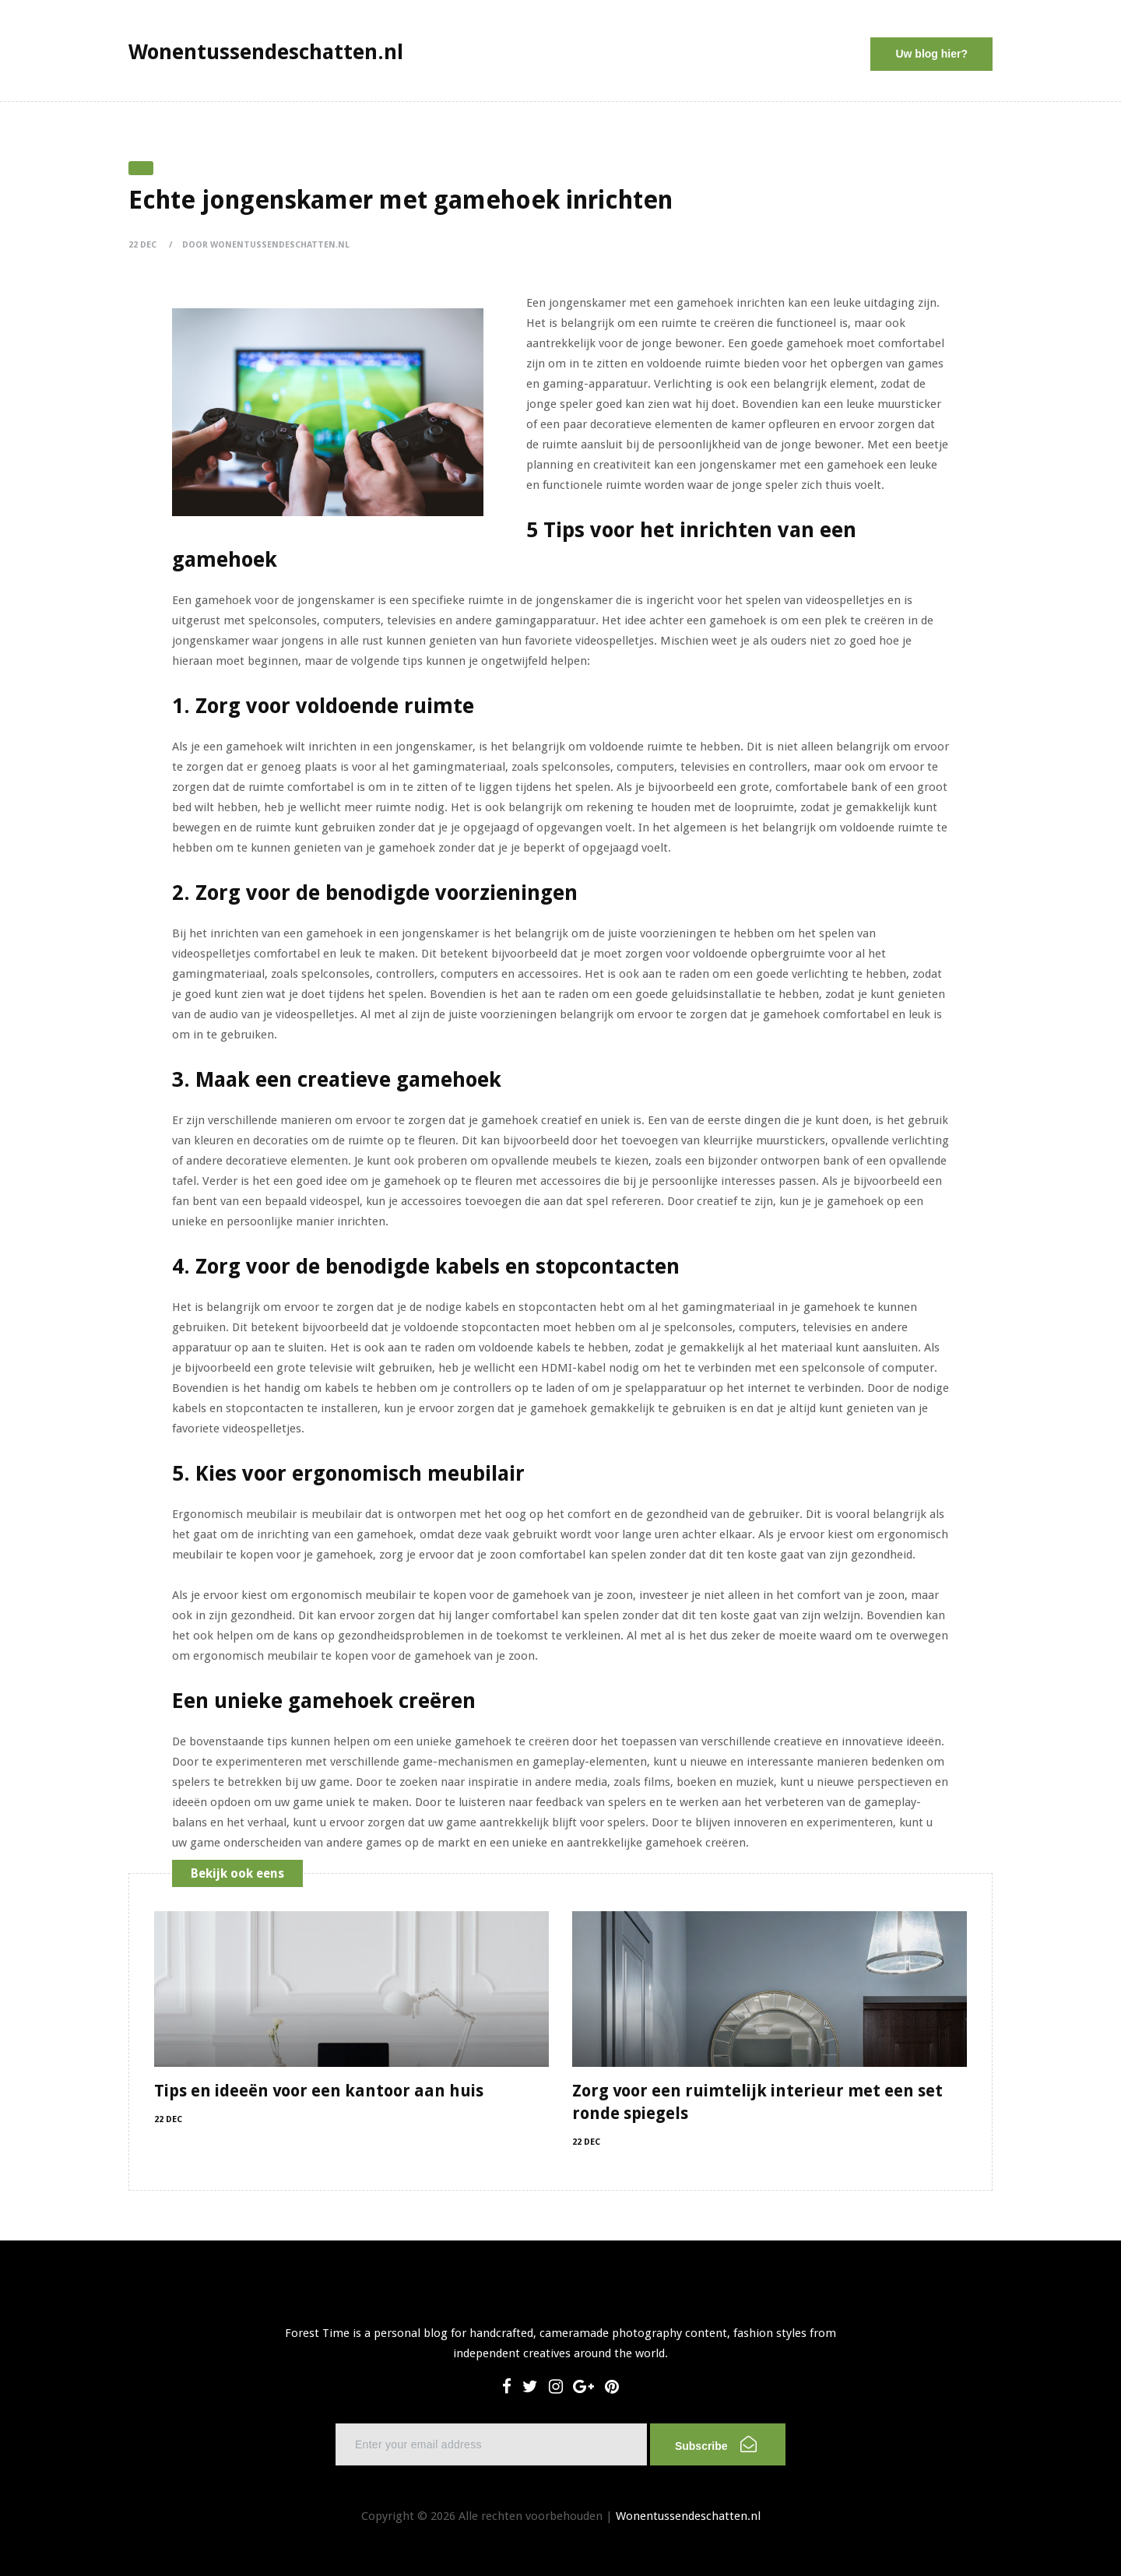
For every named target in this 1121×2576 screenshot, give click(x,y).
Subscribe (716, 2444)
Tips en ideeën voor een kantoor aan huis (318, 2090)
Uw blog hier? (931, 53)
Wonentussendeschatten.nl (688, 2516)
